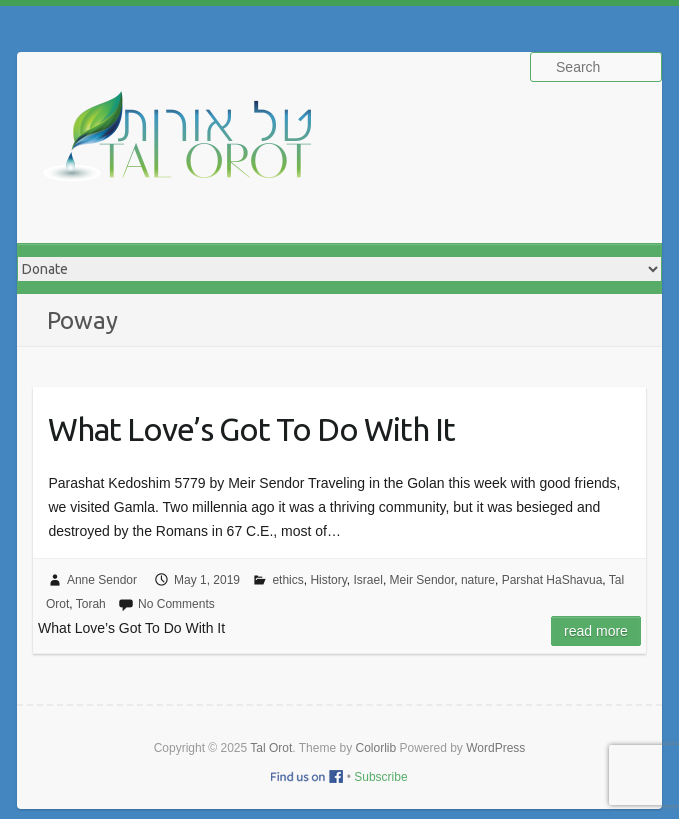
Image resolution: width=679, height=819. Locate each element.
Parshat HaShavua (552, 580)
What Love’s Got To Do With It (251, 429)
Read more (596, 631)
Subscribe (380, 777)
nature (478, 580)
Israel (368, 580)
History (328, 580)
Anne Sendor (102, 580)
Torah (91, 604)
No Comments (176, 604)
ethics (287, 580)
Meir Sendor (422, 580)
